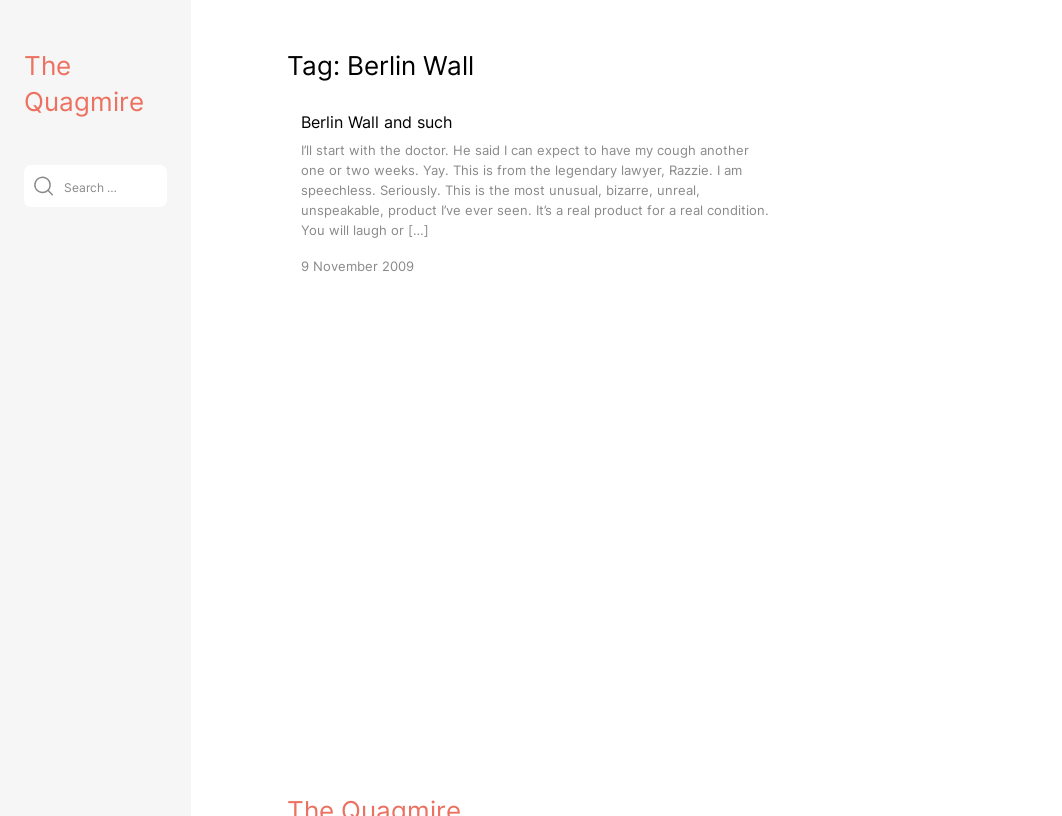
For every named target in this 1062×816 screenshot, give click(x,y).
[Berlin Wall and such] (537, 192)
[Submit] (43, 185)
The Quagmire (374, 782)
